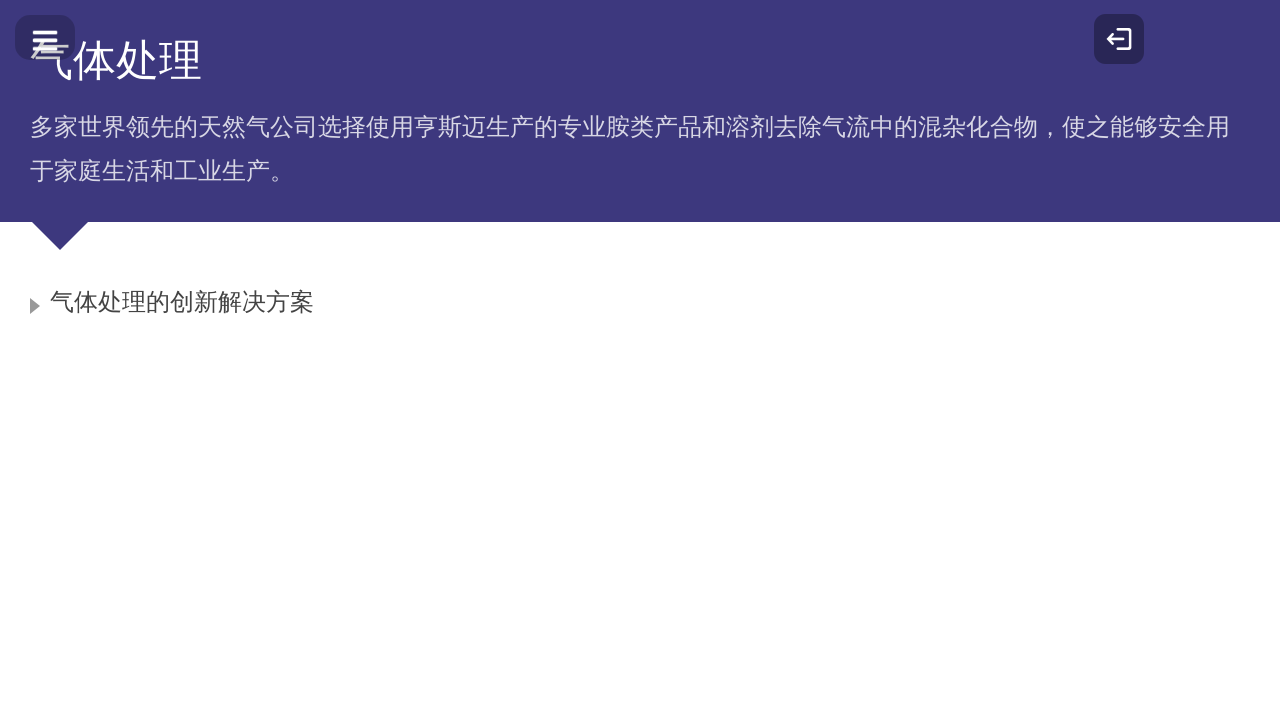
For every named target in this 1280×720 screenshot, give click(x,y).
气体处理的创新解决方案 (182, 301)
